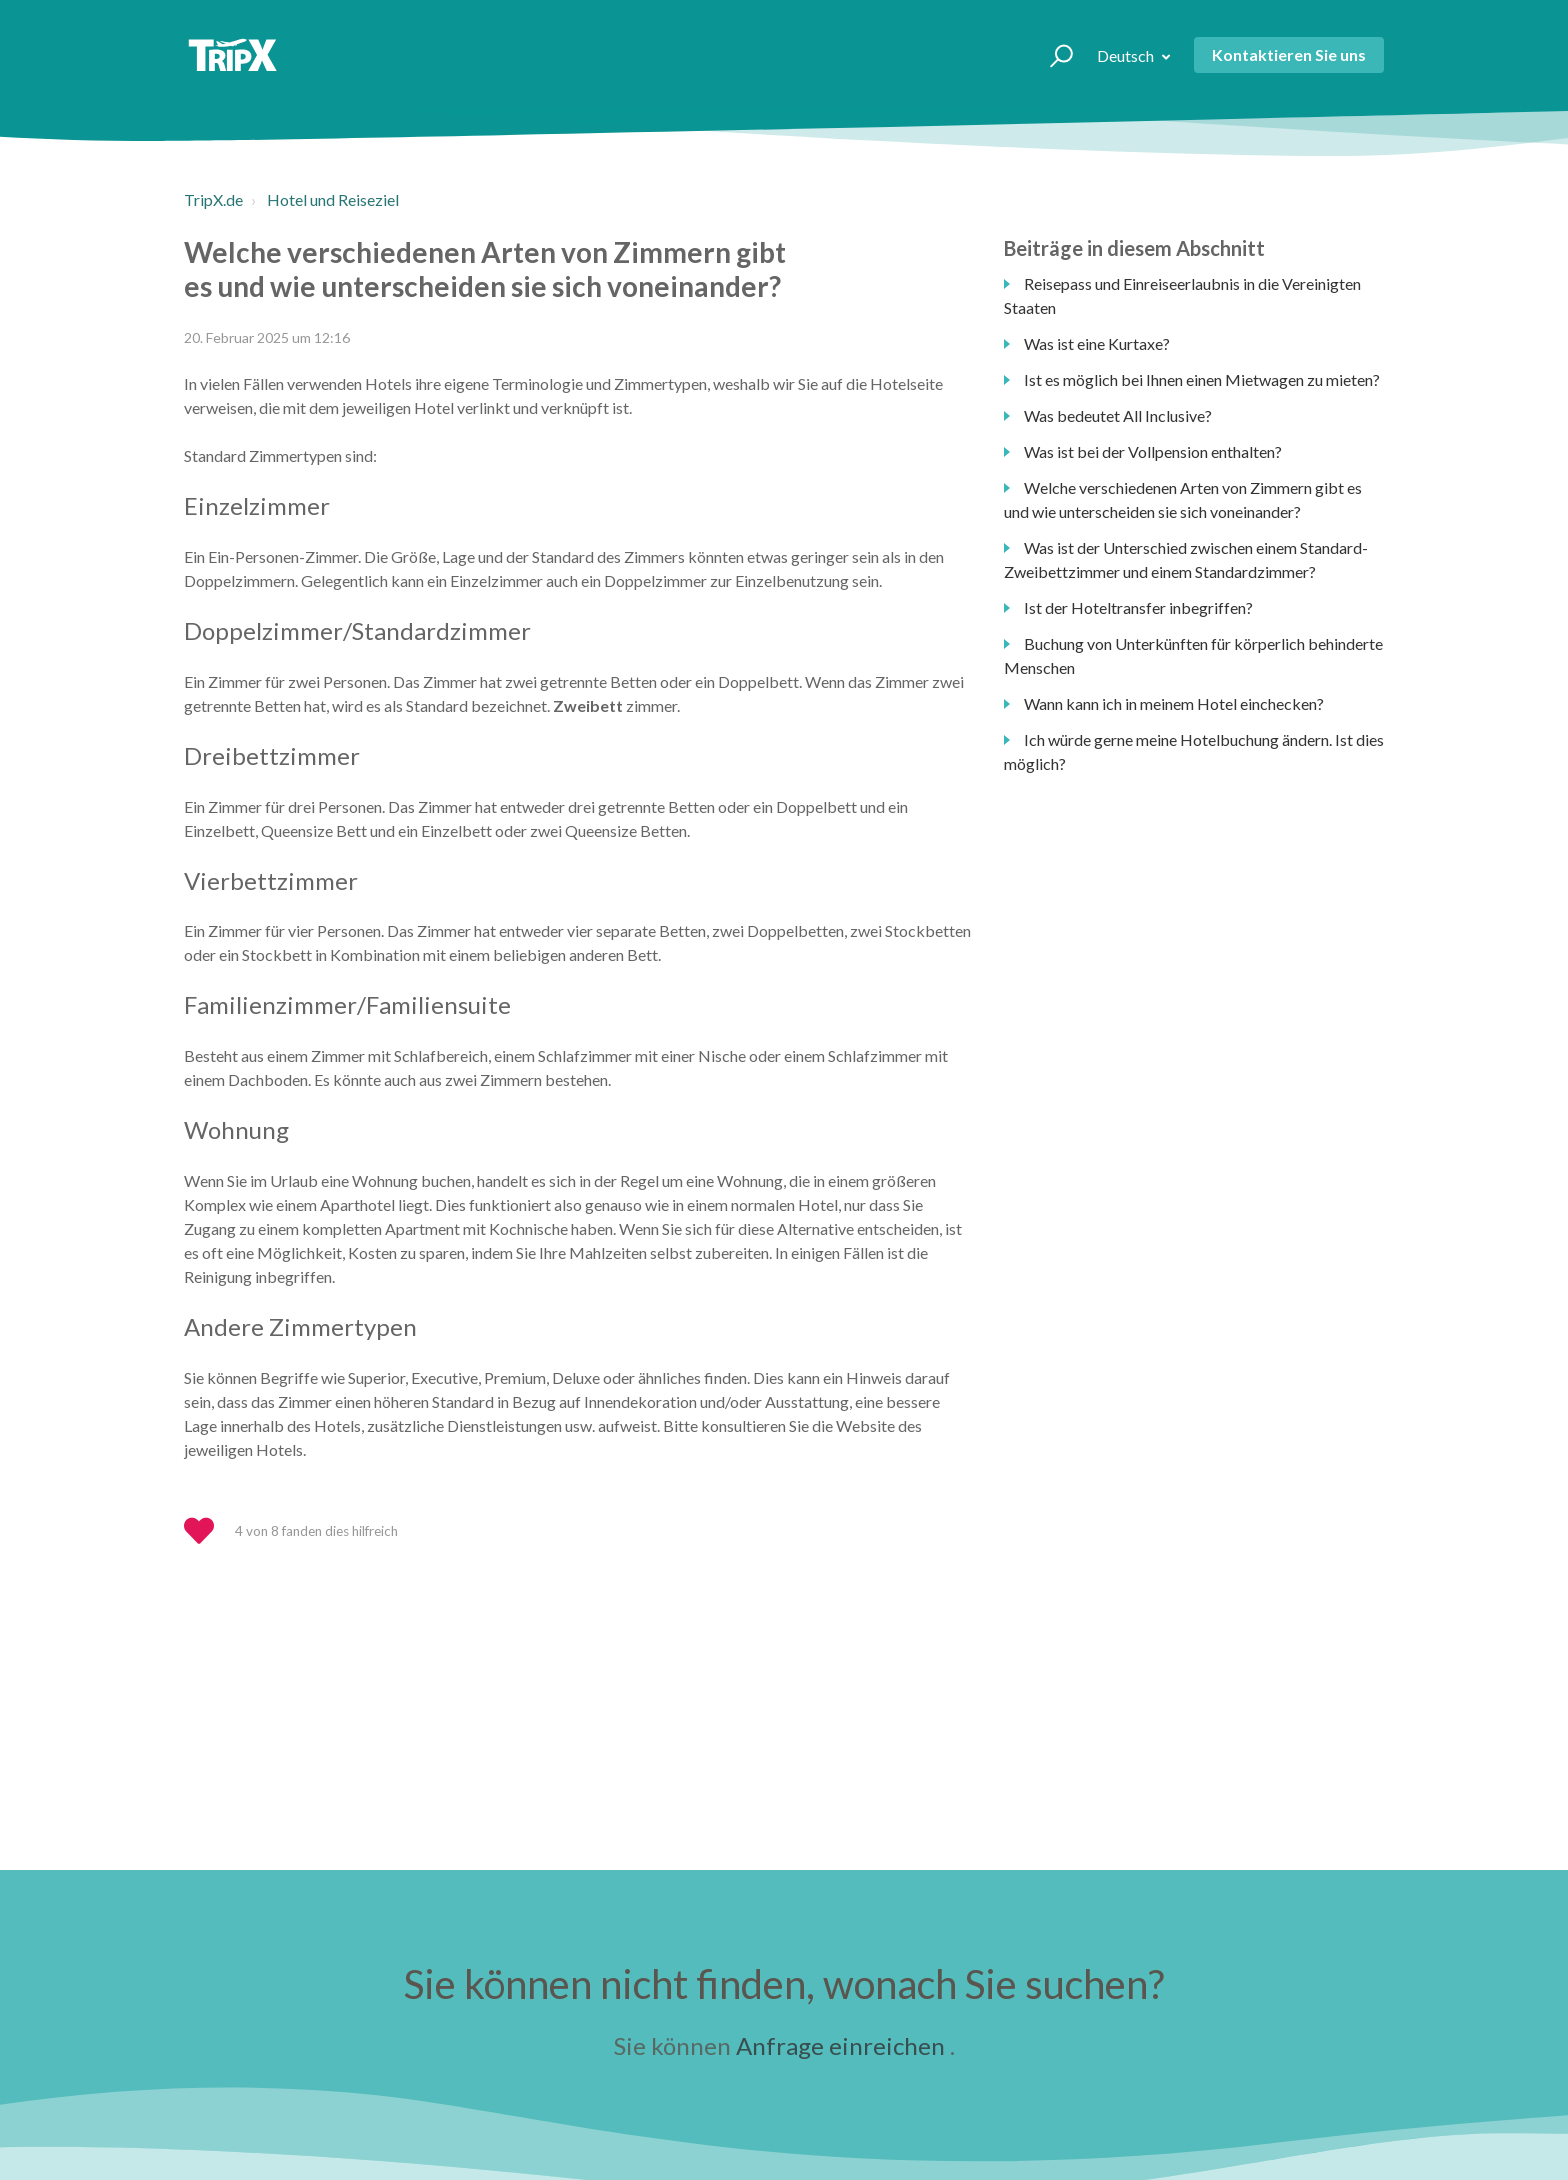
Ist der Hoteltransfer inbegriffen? (1138, 607)
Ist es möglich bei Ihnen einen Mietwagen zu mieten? (1202, 379)
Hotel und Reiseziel (333, 199)
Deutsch (1127, 55)
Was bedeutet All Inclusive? (1118, 415)
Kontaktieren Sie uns (1289, 54)
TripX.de (213, 199)
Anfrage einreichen (840, 2045)
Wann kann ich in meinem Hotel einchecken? (1174, 703)
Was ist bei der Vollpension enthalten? (1153, 451)
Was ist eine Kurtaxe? (1097, 343)
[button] (1052, 55)
